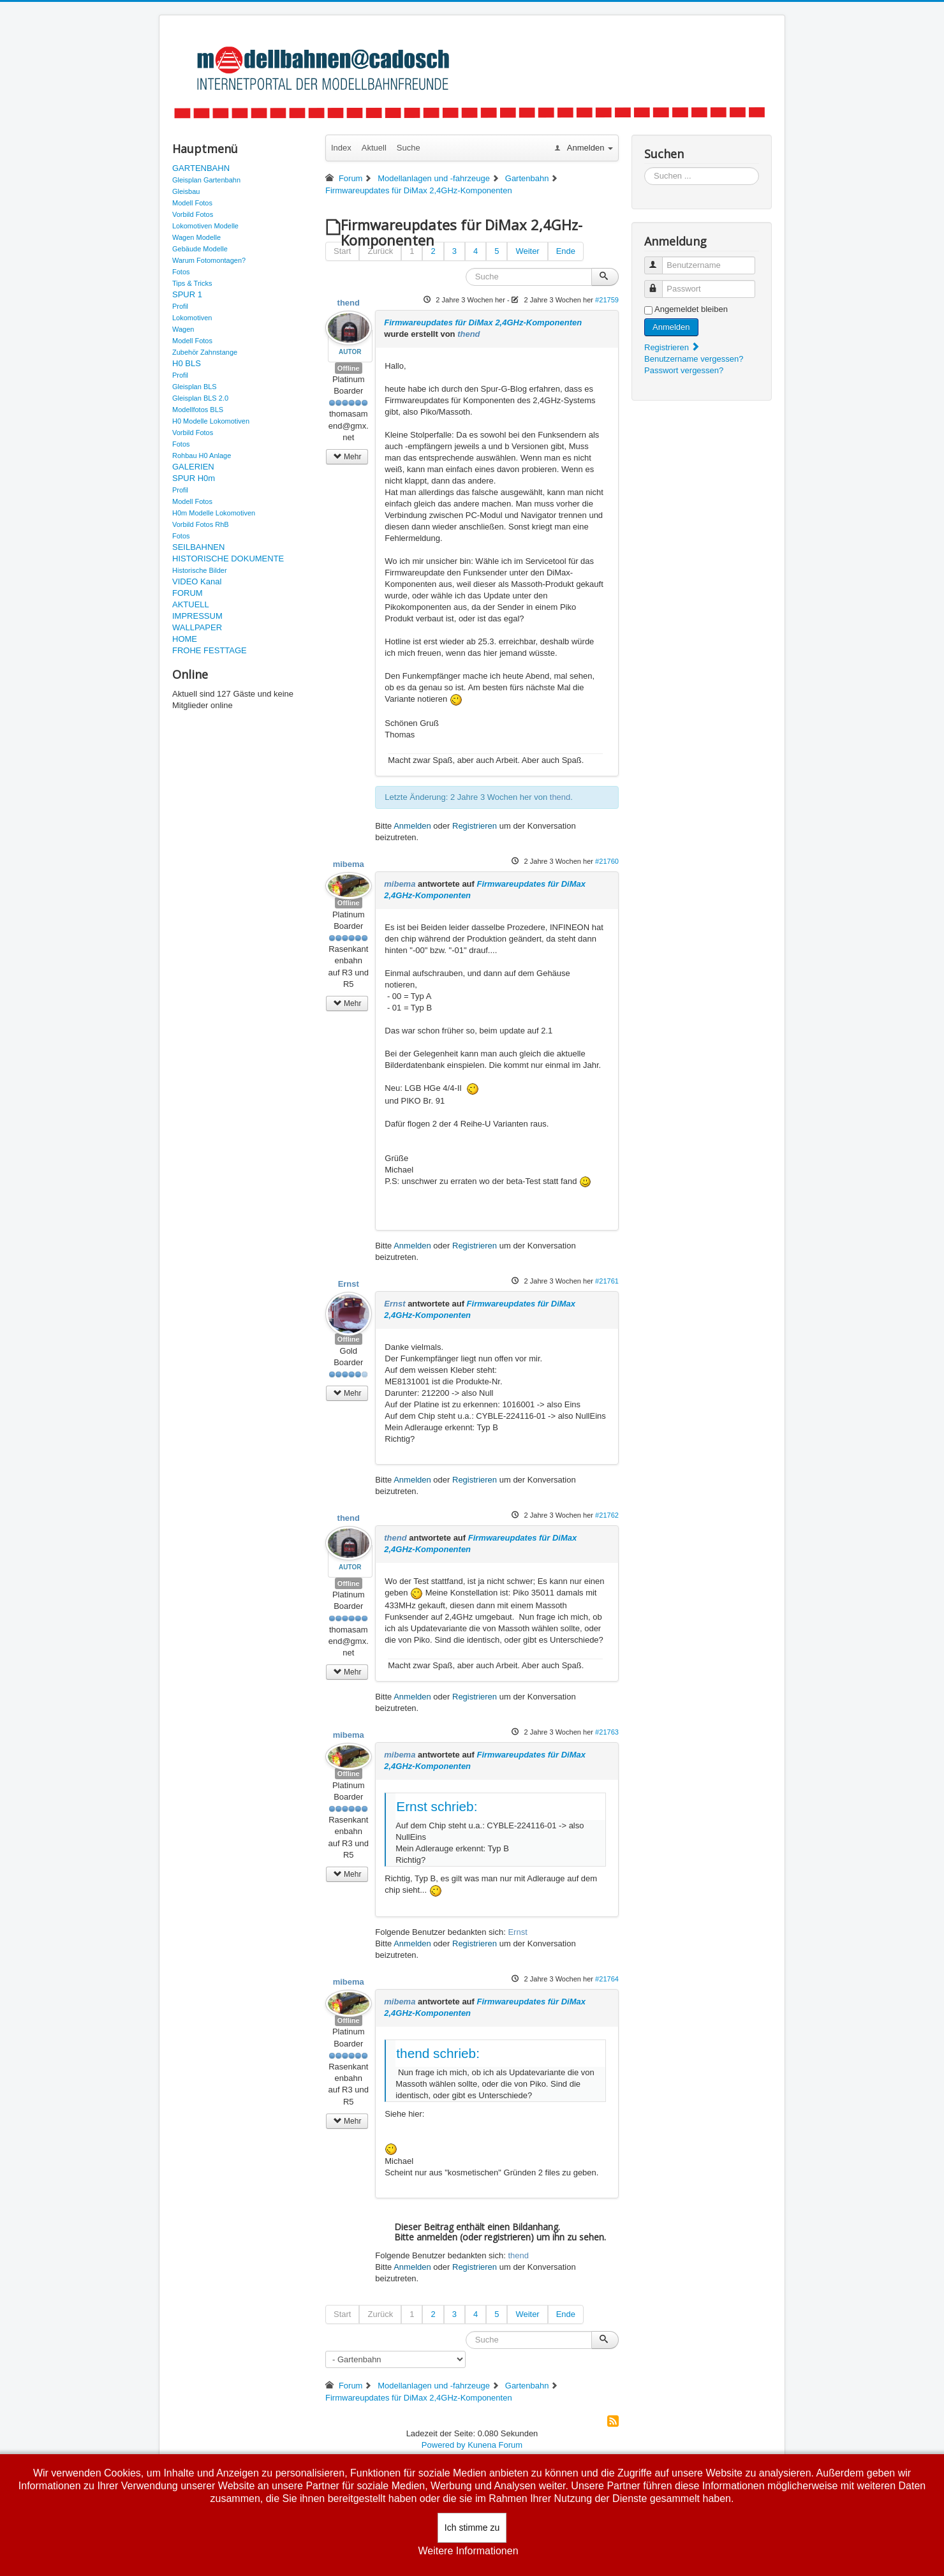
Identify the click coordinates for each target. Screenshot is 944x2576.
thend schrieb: (438, 2053)
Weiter (527, 251)
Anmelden (412, 826)
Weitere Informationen (468, 2550)
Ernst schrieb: (436, 1806)
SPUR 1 (187, 294)
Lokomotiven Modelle (205, 226)
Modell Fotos (192, 203)
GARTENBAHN (201, 168)
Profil (180, 306)
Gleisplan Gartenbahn (206, 180)
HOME (184, 639)
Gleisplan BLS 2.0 (200, 398)
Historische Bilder (199, 570)
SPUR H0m (193, 478)
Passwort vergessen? (683, 370)
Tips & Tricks (192, 283)
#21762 (607, 1515)
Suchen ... (644, 167)
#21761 (607, 1281)
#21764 (607, 1979)
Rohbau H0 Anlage (201, 455)
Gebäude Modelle (200, 249)
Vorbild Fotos (192, 214)
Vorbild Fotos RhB (200, 524)
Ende (565, 251)
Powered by (444, 2445)
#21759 (607, 300)
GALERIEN (193, 466)
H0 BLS (186, 363)
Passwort (659, 283)
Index (341, 147)
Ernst (348, 1284)
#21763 (607, 1732)
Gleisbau (186, 191)
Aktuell (374, 147)
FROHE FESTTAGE (209, 650)
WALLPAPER (197, 627)
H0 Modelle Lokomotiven (210, 421)
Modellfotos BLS (197, 409)
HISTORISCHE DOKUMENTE (228, 558)
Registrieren (474, 826)
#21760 (607, 861)
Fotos (181, 272)
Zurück (380, 251)
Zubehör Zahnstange (204, 352)
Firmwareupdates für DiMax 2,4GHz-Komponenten (483, 322)
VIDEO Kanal (196, 581)
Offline (348, 368)
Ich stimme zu (472, 2527)
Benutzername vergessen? (693, 359)
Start (342, 251)
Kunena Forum (495, 2445)
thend (348, 302)
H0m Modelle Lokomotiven (213, 513)
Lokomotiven (192, 318)
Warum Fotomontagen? (209, 260)
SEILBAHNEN (198, 547)
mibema (348, 864)
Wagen (183, 329)
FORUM (187, 593)
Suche (408, 147)
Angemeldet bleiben (691, 309)
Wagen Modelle (196, 237)
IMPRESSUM (197, 616)
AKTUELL (190, 604)
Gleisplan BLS (194, 386)
